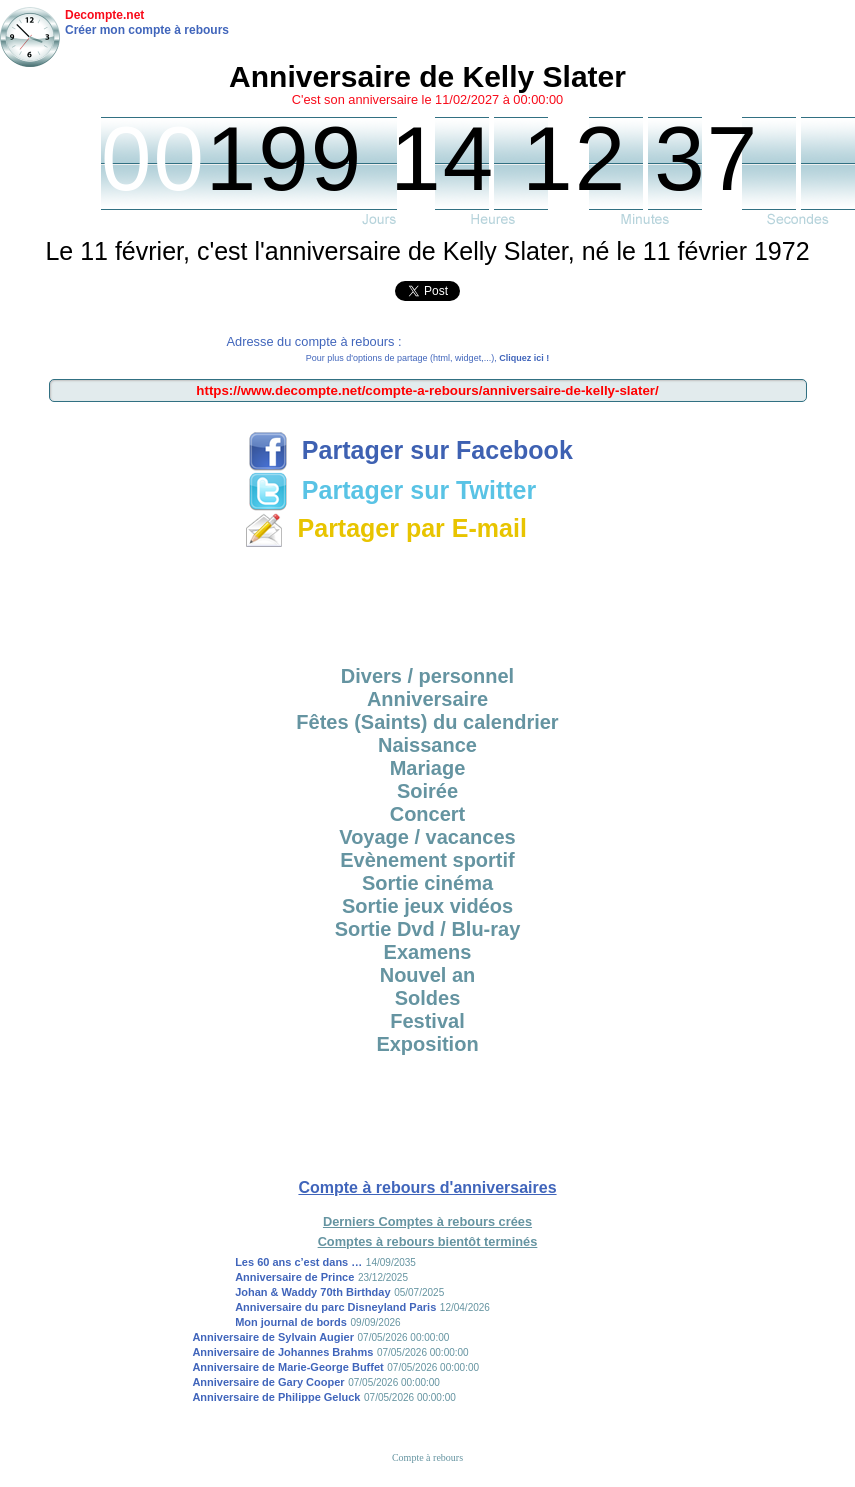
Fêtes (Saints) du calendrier (427, 722)
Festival (427, 1021)
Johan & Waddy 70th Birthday (312, 1292)
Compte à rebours (427, 1457)
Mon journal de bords (291, 1322)
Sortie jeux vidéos (427, 906)
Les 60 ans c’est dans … (298, 1262)
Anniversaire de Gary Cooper (268, 1382)
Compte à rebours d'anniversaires (427, 1187)
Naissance (427, 745)
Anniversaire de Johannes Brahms (282, 1352)
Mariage (428, 768)
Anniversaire (427, 699)
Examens (428, 952)
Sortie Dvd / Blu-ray (428, 929)
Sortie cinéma (427, 883)
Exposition (427, 1044)
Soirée (427, 791)
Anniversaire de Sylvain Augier (273, 1337)
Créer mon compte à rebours (147, 30)
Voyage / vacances (427, 837)
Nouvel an (428, 975)
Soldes (428, 998)
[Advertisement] (428, 600)
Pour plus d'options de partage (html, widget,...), (427, 358)
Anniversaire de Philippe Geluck (276, 1397)
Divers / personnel (427, 676)
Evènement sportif (427, 860)
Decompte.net (104, 15)
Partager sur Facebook (410, 450)
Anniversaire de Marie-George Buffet (287, 1367)
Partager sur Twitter (392, 490)
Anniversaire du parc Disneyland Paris (335, 1307)
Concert (428, 814)
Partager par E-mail (385, 528)
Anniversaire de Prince (294, 1277)
